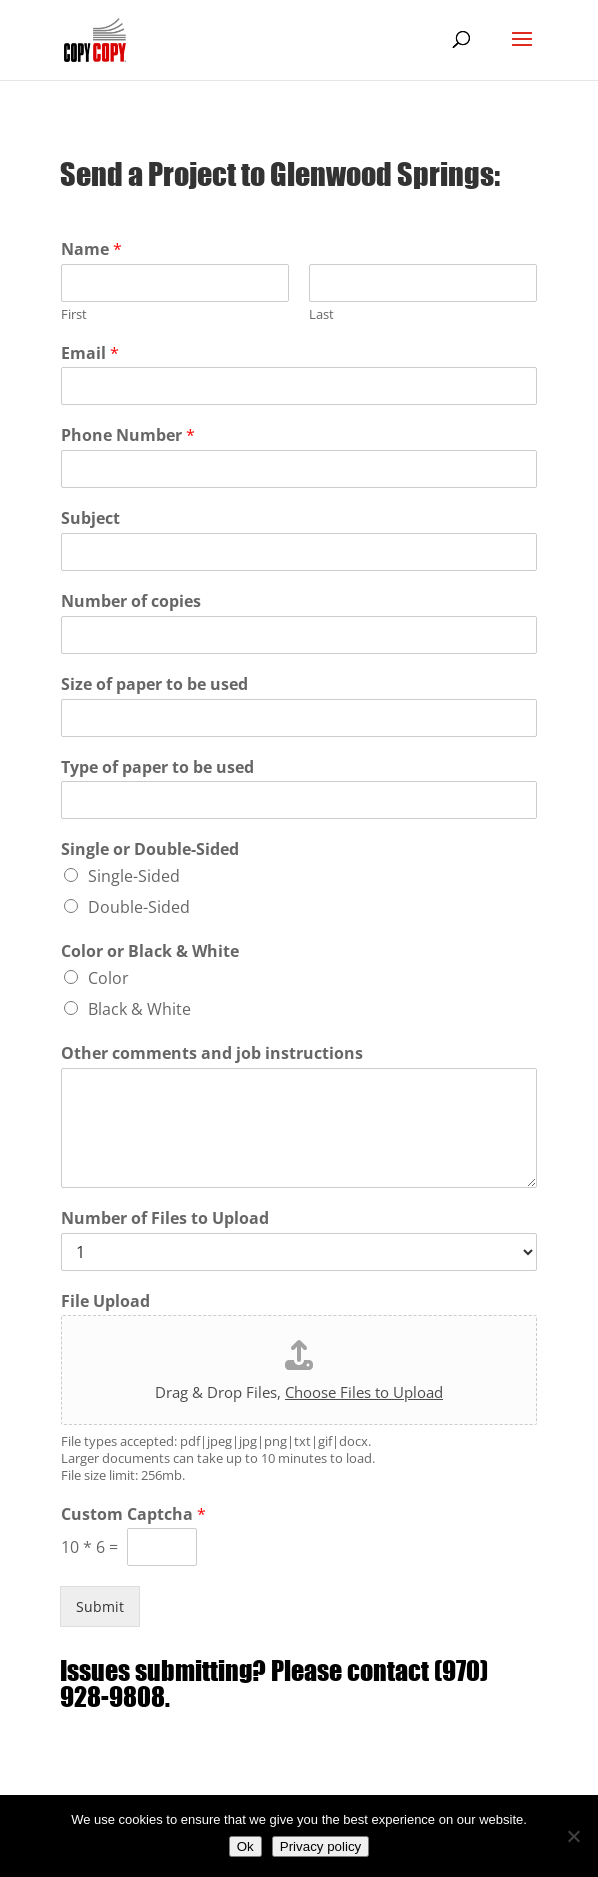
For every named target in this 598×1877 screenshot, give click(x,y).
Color (108, 978)
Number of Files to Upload (165, 1218)
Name (91, 249)
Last (321, 314)
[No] (573, 1836)
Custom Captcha (133, 1514)
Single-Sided (134, 876)
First (74, 314)
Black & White (139, 1009)
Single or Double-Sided (150, 849)
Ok (245, 1846)
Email (90, 353)
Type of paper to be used (157, 767)
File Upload (105, 1301)
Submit (100, 1606)
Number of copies (131, 601)
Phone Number (128, 435)
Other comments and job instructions (212, 1053)
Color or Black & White (150, 951)
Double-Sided (139, 907)
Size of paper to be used (154, 684)
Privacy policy (320, 1846)
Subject (90, 518)
